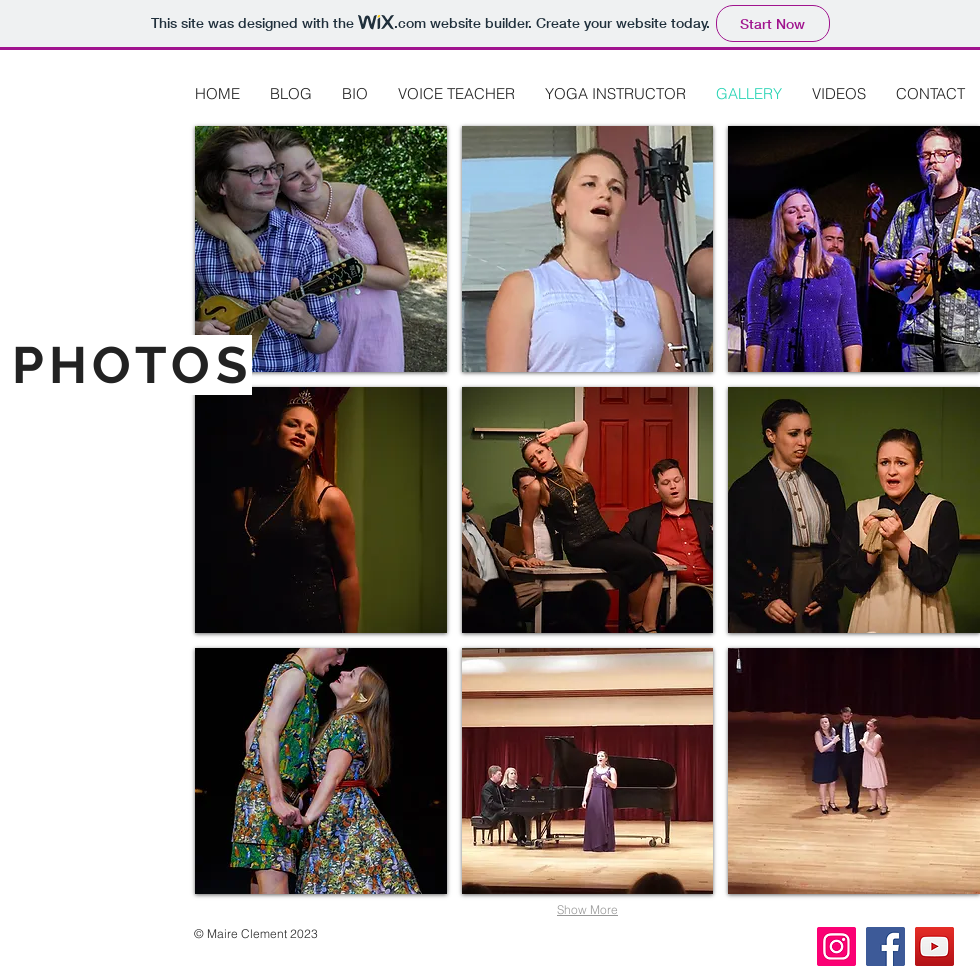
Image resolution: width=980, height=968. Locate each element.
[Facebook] (885, 946)
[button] (321, 249)
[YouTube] (934, 946)
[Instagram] (836, 946)
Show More (587, 909)
